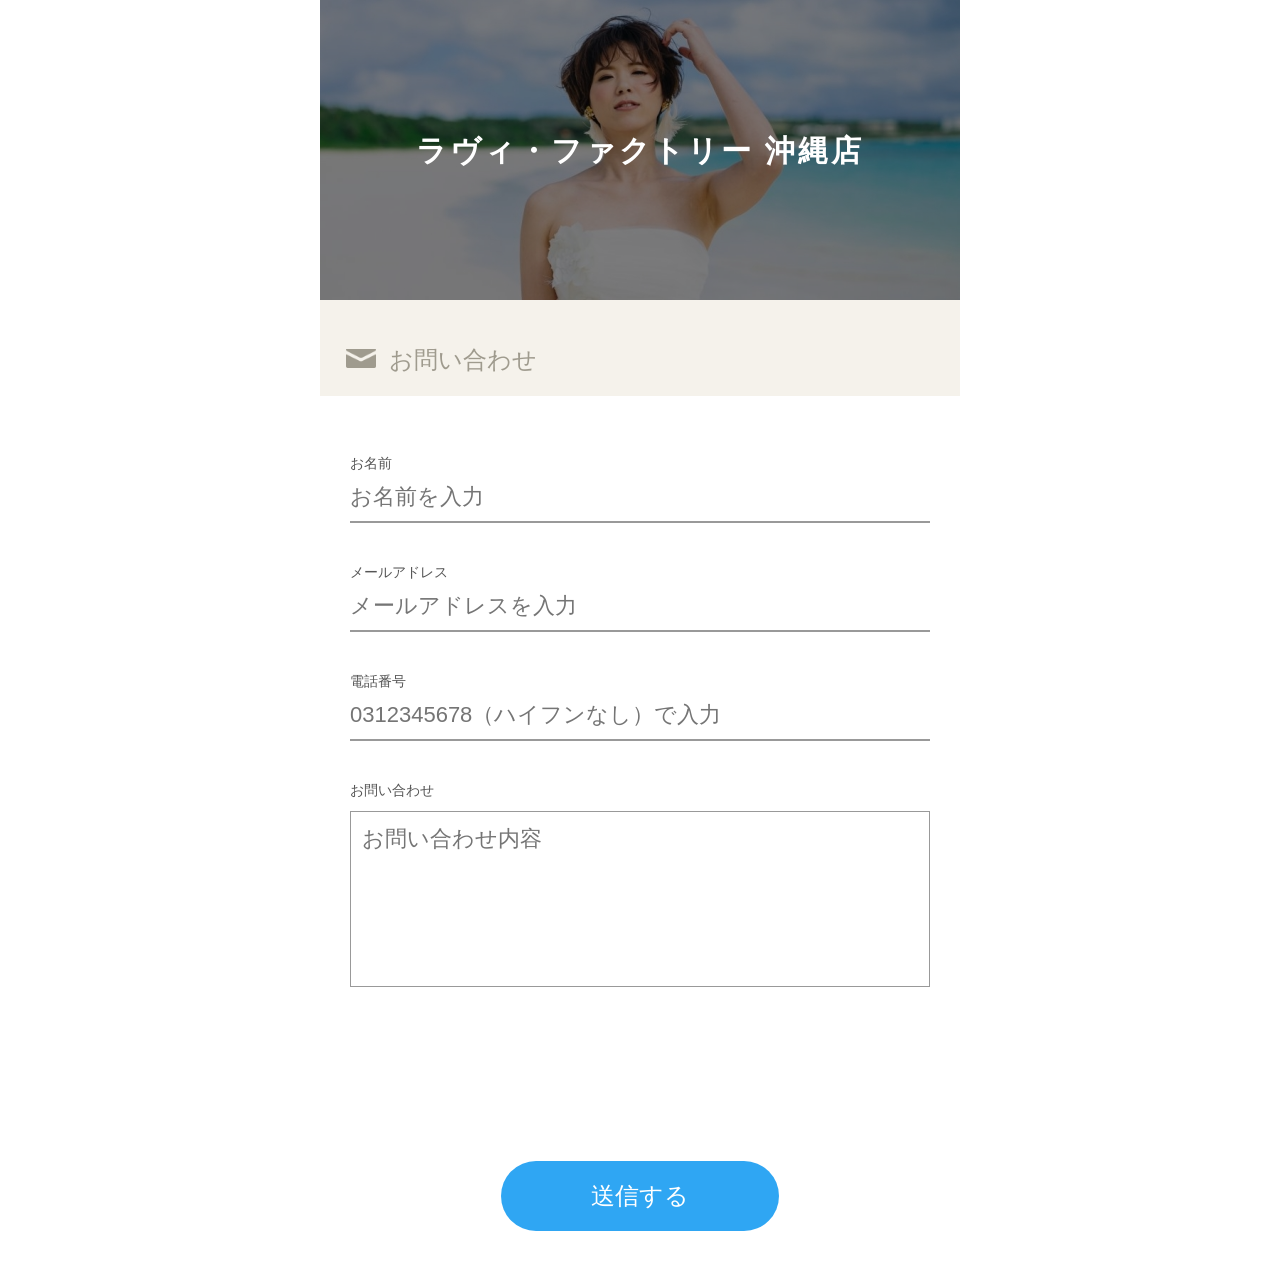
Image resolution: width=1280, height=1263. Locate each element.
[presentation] (502, 1056)
